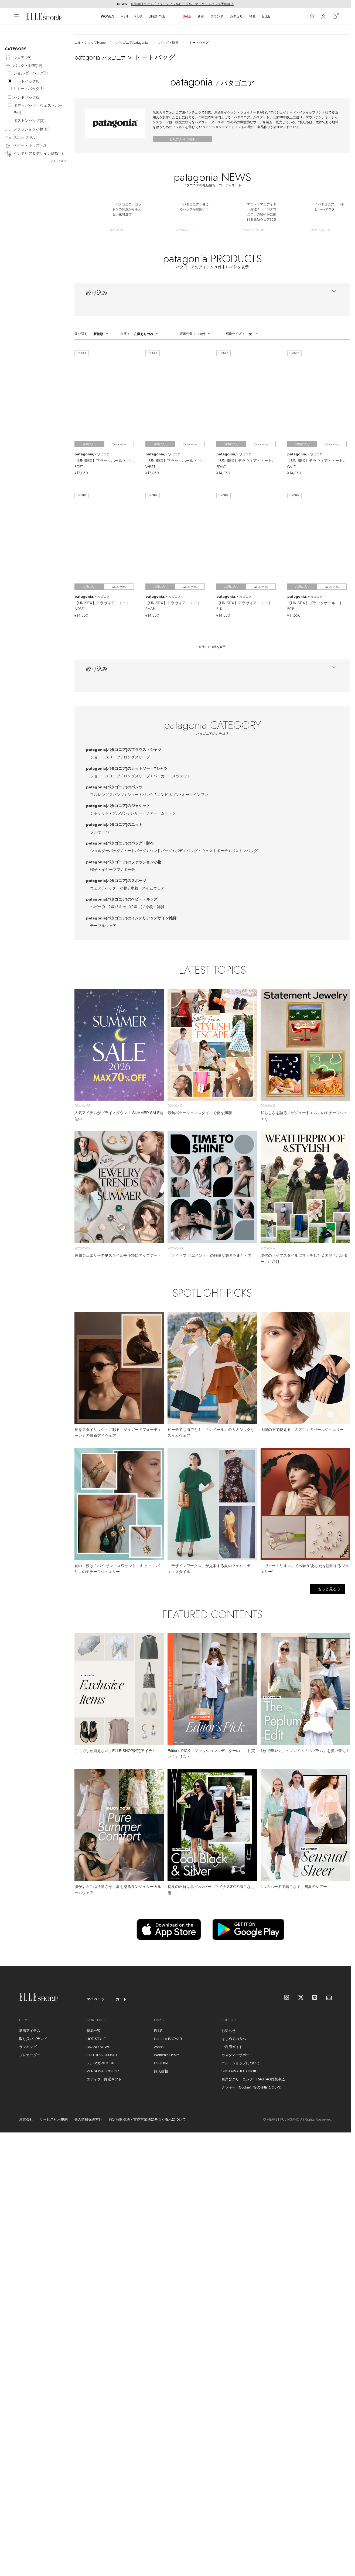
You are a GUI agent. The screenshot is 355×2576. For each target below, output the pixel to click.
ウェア (95, 888)
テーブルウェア (103, 925)
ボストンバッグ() (28, 120)
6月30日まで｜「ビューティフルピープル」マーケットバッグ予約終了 (182, 4)
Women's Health (167, 2055)
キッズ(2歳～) (130, 907)
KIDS (138, 16)
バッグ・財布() (23, 66)
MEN (124, 16)
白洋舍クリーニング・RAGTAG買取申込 (253, 2079)
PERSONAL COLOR (103, 2071)
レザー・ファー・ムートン (153, 813)
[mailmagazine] (329, 1998)
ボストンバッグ (244, 851)
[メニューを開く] (16, 16)
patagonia (123, 750)
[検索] (312, 16)
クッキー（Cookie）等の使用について (251, 2087)
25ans (158, 2047)
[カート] (334, 16)
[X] (301, 1998)
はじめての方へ (233, 2039)
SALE (187, 16)
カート (121, 1999)
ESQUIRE (162, 2063)
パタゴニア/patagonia (132, 42)
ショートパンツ (140, 794)
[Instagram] (287, 1998)
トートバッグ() (26, 81)
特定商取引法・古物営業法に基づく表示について (147, 2119)
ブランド (216, 16)
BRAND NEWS (98, 2047)
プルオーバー (101, 832)
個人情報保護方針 (88, 2119)
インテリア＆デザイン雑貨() (34, 154)
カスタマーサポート (237, 2055)
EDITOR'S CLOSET (102, 2055)
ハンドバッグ (160, 851)
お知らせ (228, 2030)
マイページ (96, 1999)
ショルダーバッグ (105, 851)
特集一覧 (94, 2030)
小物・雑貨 (155, 907)
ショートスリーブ (105, 757)
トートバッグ (135, 851)
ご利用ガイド (232, 2047)
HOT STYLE (96, 2039)
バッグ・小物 (116, 888)
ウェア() (18, 58)
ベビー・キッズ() (25, 146)
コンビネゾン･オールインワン (182, 794)
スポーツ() (21, 138)
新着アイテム (29, 2030)
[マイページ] (323, 16)
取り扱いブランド (33, 2039)
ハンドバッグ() (26, 97)
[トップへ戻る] (340, 1955)
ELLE (266, 16)
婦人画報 (161, 2071)
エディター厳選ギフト (104, 2079)
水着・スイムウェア (148, 888)
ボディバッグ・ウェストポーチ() (38, 109)
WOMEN (107, 16)
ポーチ (129, 869)
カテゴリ (236, 16)
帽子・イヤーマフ (105, 869)
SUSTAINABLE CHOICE (240, 2071)
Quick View (119, 444)
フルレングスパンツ (107, 794)
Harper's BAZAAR (168, 2039)
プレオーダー (29, 2055)
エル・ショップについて (240, 2063)
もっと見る (327, 1589)
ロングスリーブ (137, 757)
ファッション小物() (27, 129)
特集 (252, 16)
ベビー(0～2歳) (103, 907)
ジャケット (99, 813)
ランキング (28, 2047)
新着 (200, 16)
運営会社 (26, 2119)
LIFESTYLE (156, 16)
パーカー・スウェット (172, 776)
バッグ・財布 (169, 42)
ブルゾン (119, 813)
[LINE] (315, 1998)
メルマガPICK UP (101, 2063)
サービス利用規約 (54, 2119)
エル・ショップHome (90, 42)
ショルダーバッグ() (31, 73)
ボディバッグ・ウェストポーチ (201, 851)
